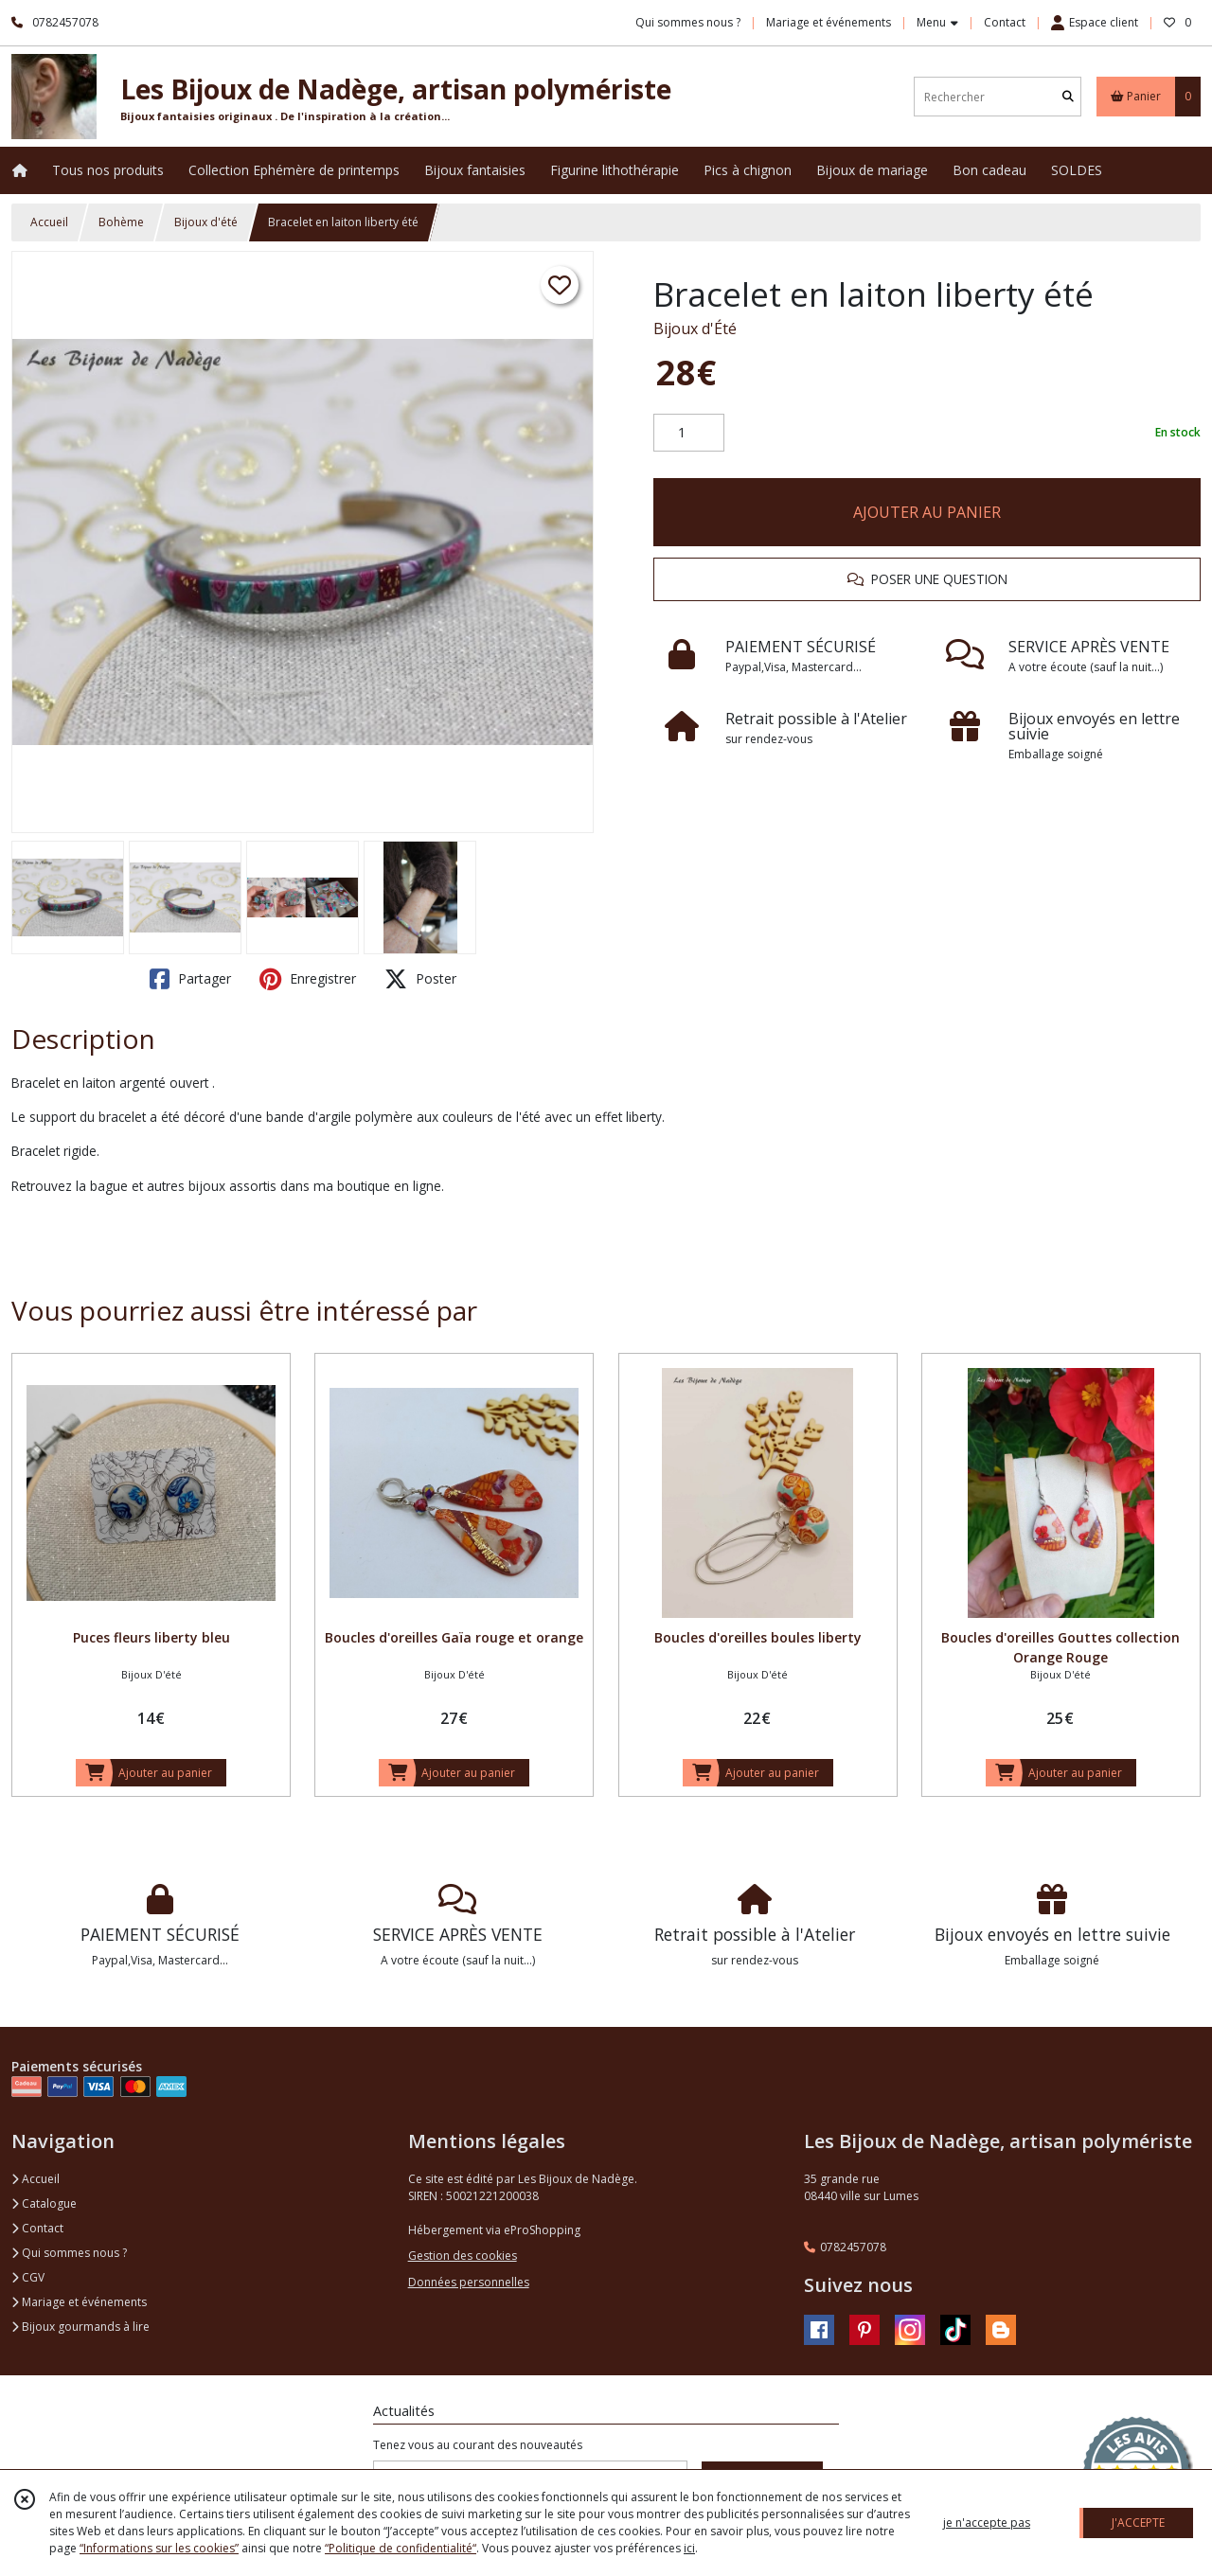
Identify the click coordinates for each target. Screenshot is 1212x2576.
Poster (420, 979)
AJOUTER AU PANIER (927, 512)
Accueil (49, 222)
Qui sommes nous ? (69, 2253)
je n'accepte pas (986, 2522)
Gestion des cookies (462, 2255)
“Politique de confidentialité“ (400, 2548)
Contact (1004, 22)
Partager (190, 979)
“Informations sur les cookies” (159, 2548)
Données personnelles (468, 2282)
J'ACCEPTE (1138, 2522)
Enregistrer (307, 979)
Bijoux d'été (206, 222)
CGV (28, 2277)
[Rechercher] (1068, 97)
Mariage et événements (79, 2302)
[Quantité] (688, 433)
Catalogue (44, 2203)
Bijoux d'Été (695, 328)
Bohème (121, 222)
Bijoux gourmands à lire (80, 2326)
